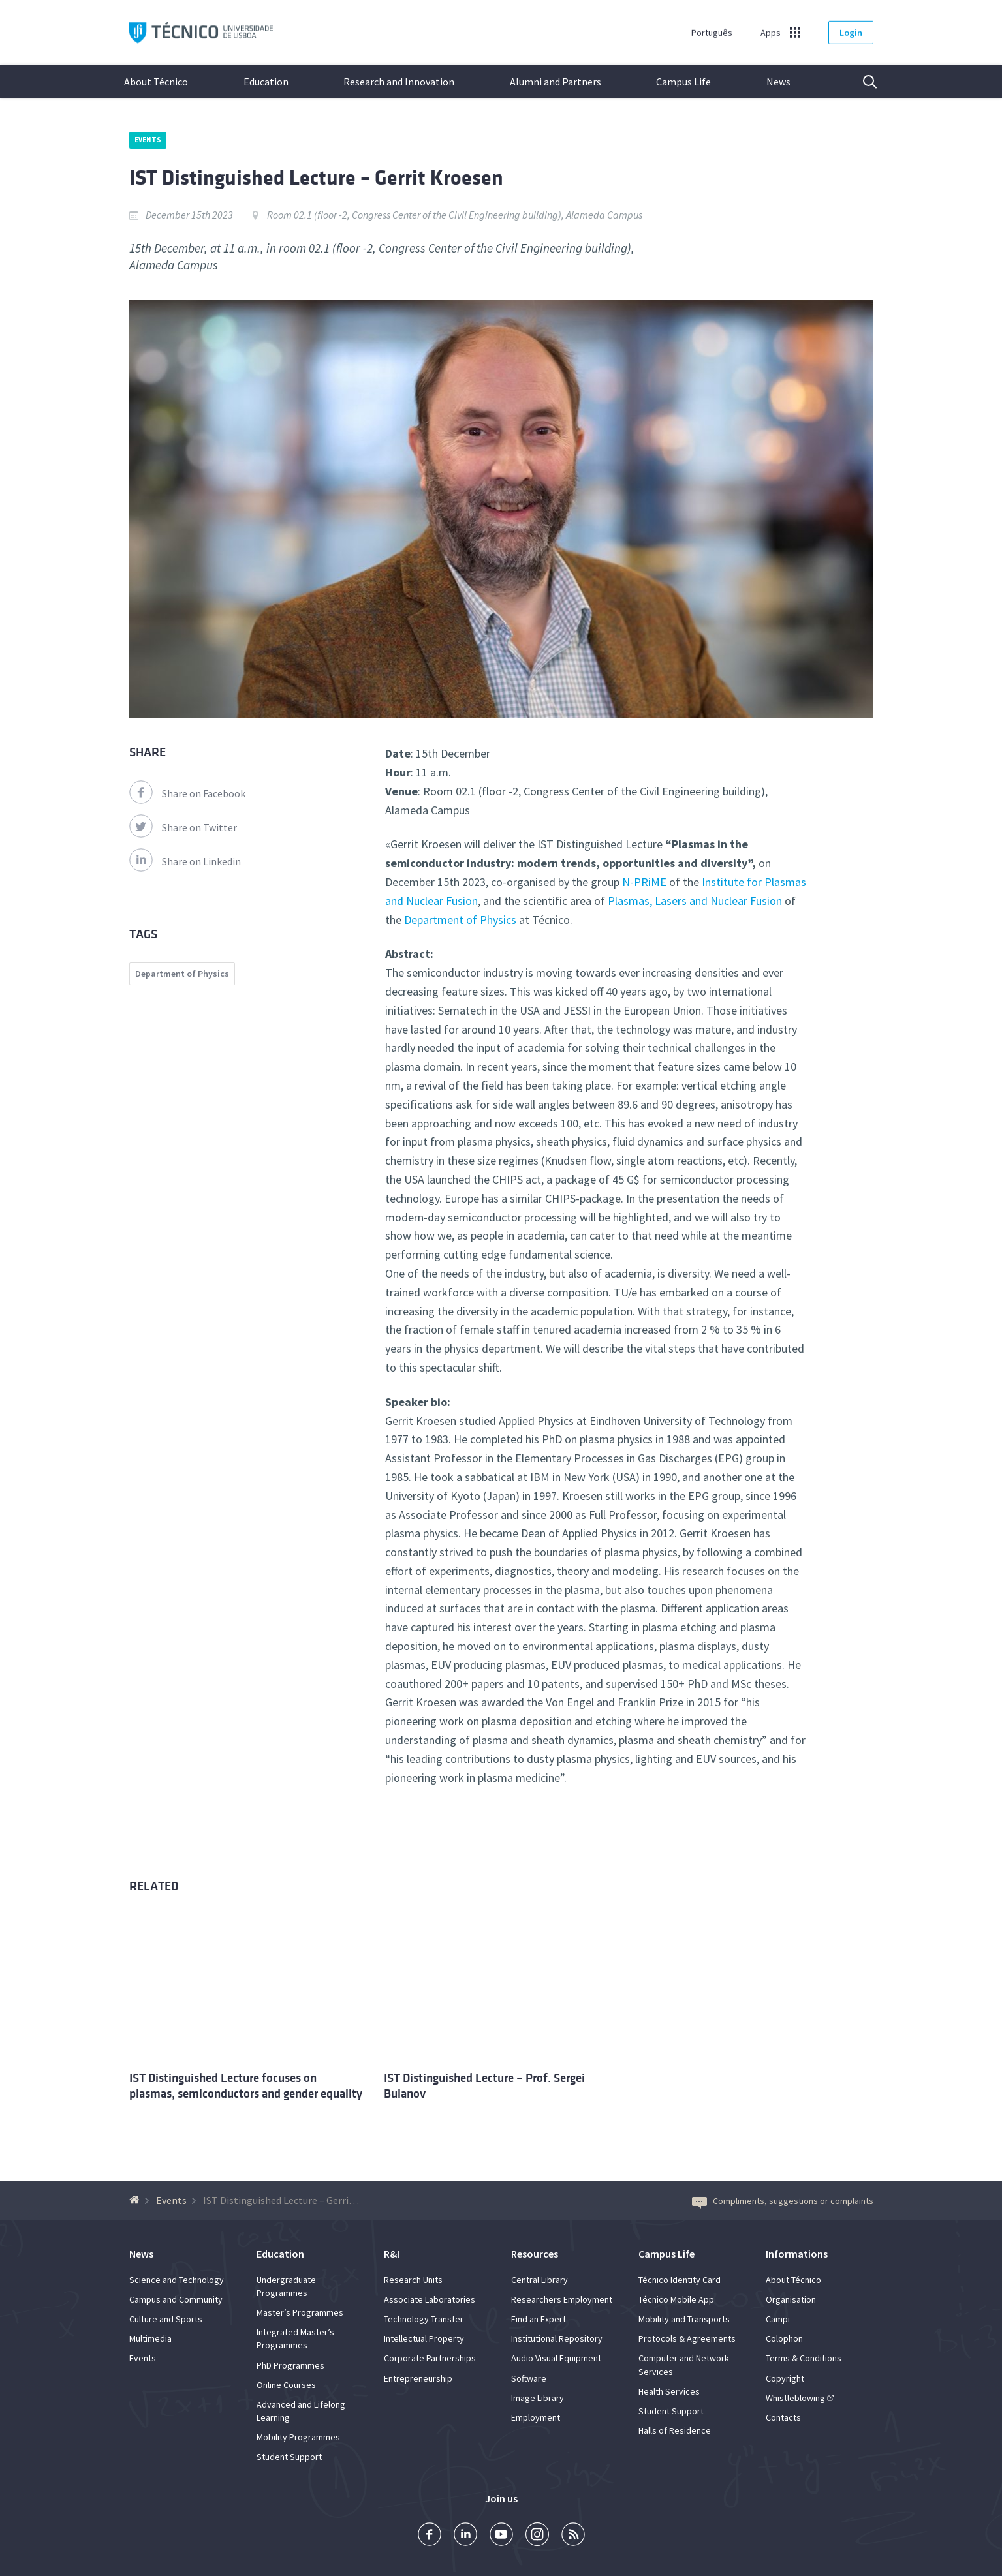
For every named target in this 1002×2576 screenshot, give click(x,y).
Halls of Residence (674, 2430)
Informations (797, 2253)
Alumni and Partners (555, 81)
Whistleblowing (795, 2398)
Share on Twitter (183, 827)
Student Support (289, 2456)
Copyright (785, 2378)
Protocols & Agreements (687, 2338)
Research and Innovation (398, 81)
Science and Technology (176, 2280)
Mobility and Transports (684, 2319)
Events (148, 139)
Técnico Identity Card (679, 2280)
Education (266, 81)
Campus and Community (176, 2299)
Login (850, 32)
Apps (770, 32)
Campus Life (683, 81)
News (778, 81)
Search (861, 81)
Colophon (784, 2338)
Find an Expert (538, 2319)
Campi (778, 2319)
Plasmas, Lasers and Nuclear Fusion (695, 900)
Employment (535, 2417)
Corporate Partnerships (430, 2358)
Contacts (783, 2417)
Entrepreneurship (418, 2378)
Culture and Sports (165, 2319)
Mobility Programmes (298, 2437)
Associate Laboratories (429, 2299)
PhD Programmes (290, 2365)
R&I (391, 2253)
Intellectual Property (424, 2338)
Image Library (537, 2398)
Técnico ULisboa (201, 33)
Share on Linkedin (185, 861)
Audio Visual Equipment (556, 2358)
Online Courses (286, 2385)
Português (711, 32)
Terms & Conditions (803, 2358)
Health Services (669, 2391)
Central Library (539, 2280)
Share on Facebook (187, 793)
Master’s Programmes (300, 2312)
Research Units (413, 2280)
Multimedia (150, 2338)
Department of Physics (460, 919)
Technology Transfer (423, 2319)
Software (528, 2378)
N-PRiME (644, 881)
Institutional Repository (557, 2338)
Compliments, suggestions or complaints (782, 2201)
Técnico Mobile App (676, 2299)
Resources (534, 2253)
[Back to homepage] (136, 2200)
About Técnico (156, 81)
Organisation (791, 2299)
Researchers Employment (561, 2299)
